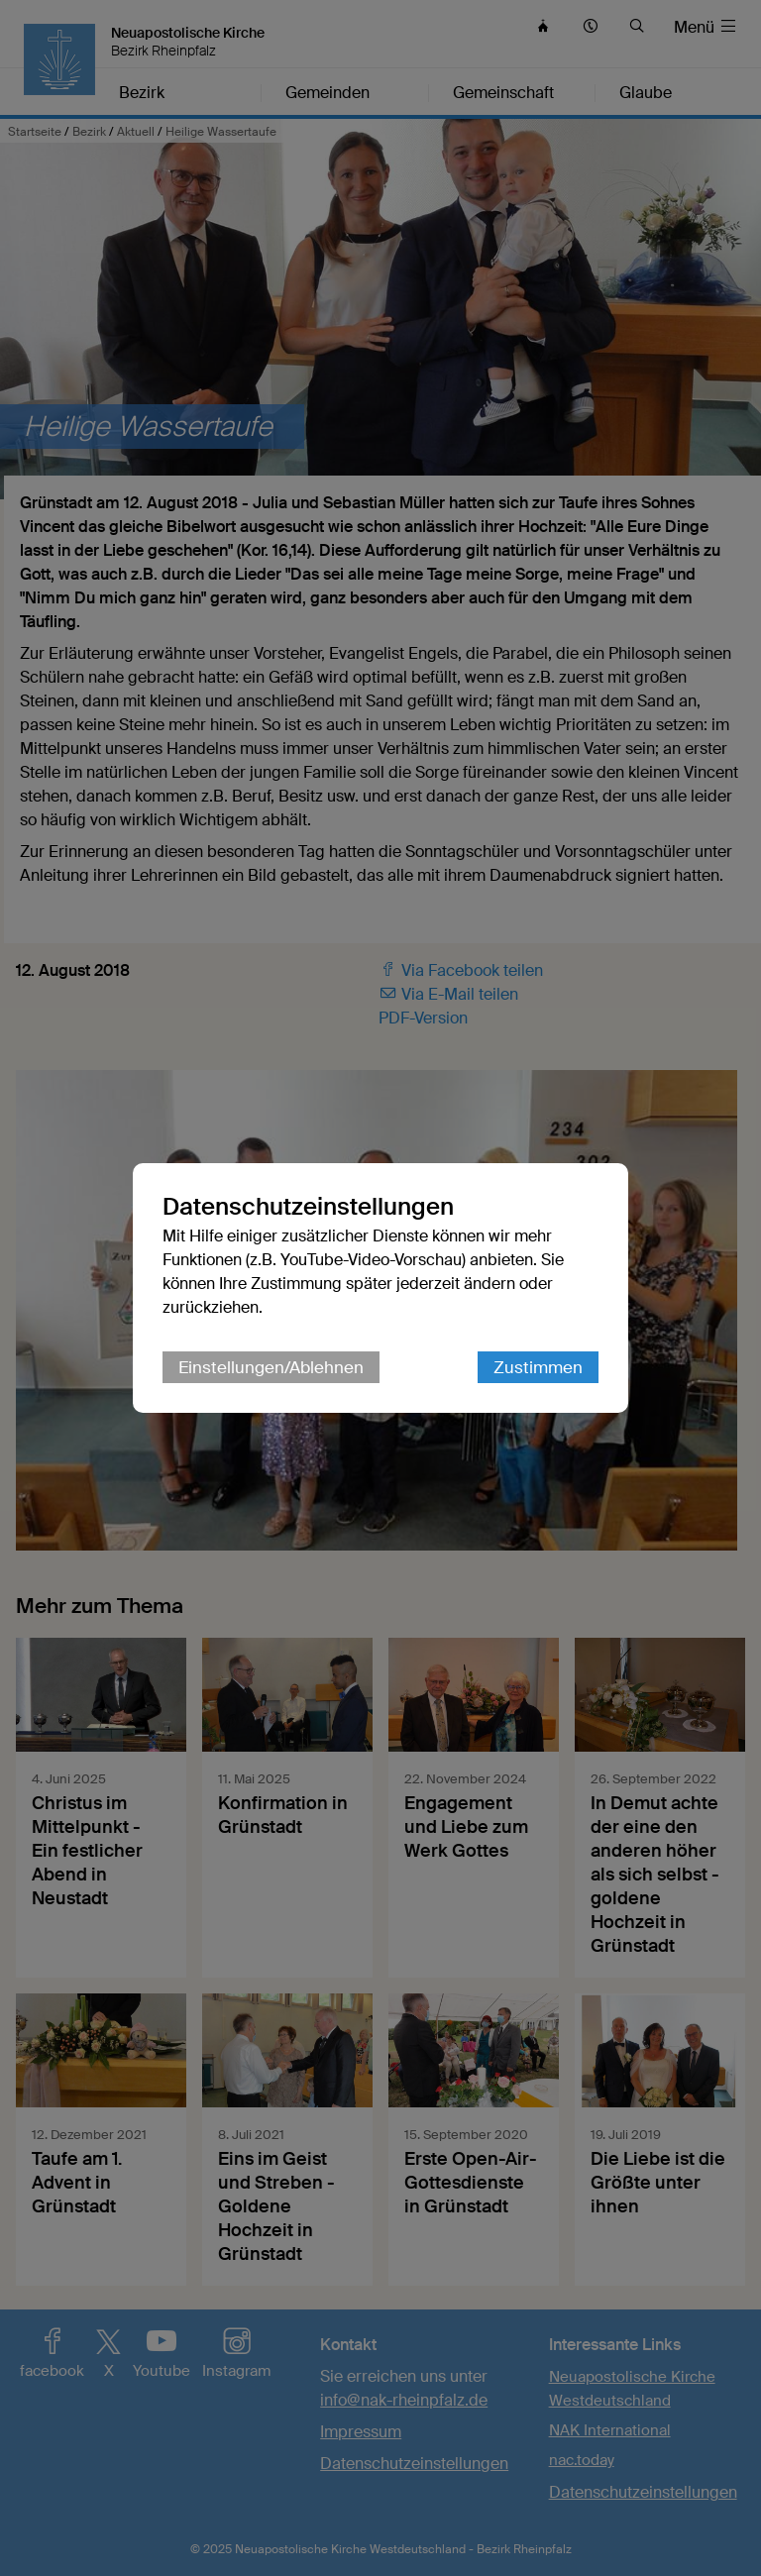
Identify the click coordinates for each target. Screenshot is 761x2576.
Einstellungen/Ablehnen (271, 1367)
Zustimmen (538, 1367)
